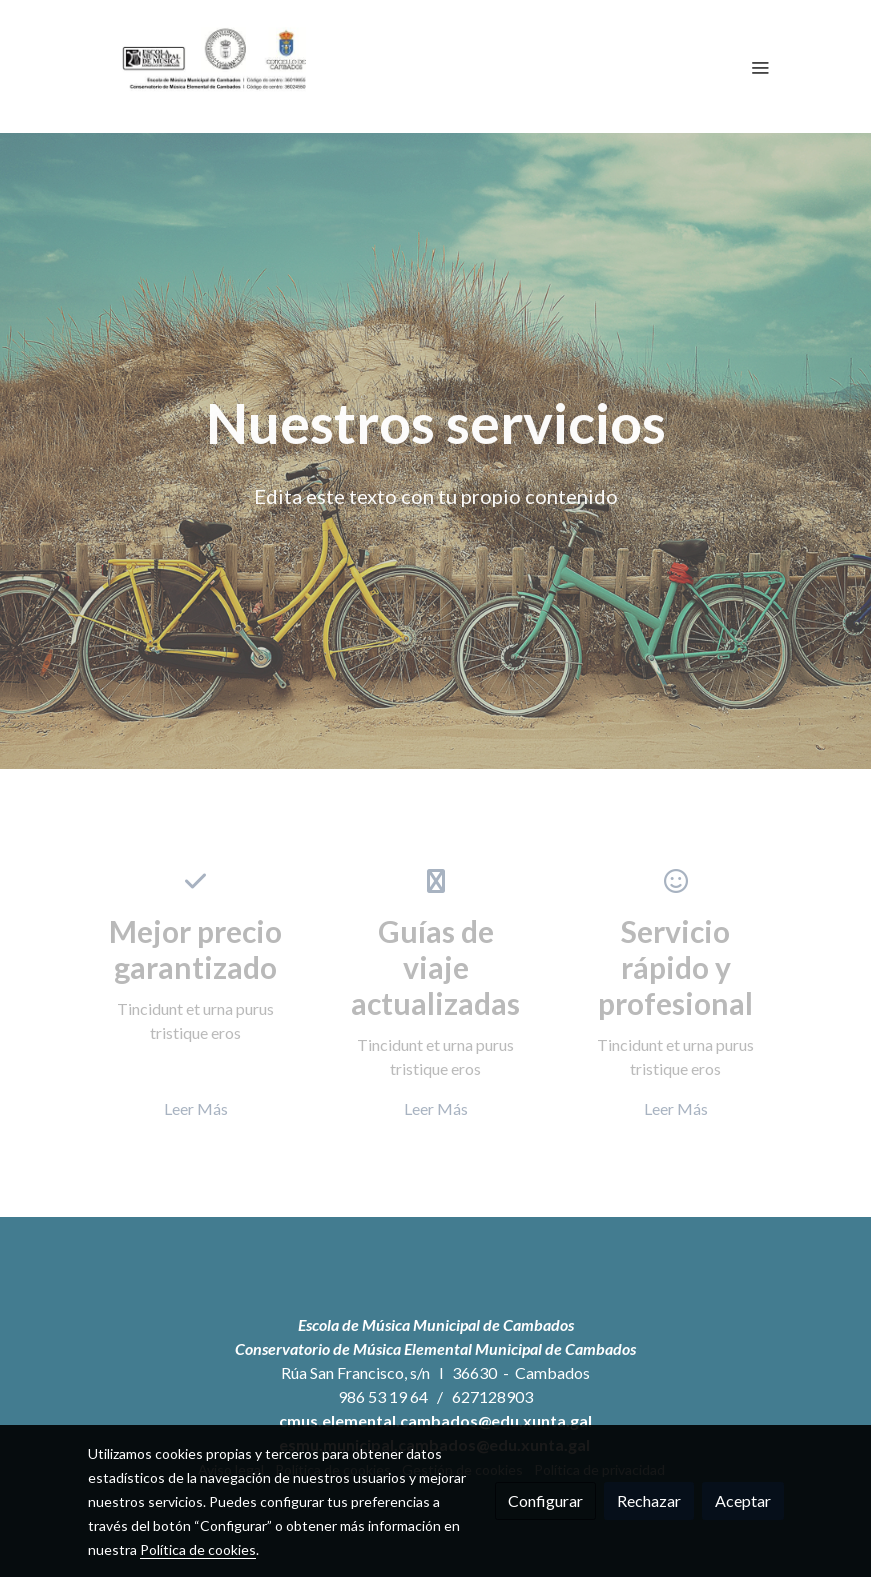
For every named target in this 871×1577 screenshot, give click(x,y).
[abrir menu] (760, 67)
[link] (216, 66)
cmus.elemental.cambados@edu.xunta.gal (435, 1420)
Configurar (545, 1500)
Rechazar (649, 1500)
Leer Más (196, 1108)
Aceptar (743, 1500)
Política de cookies (198, 1549)
